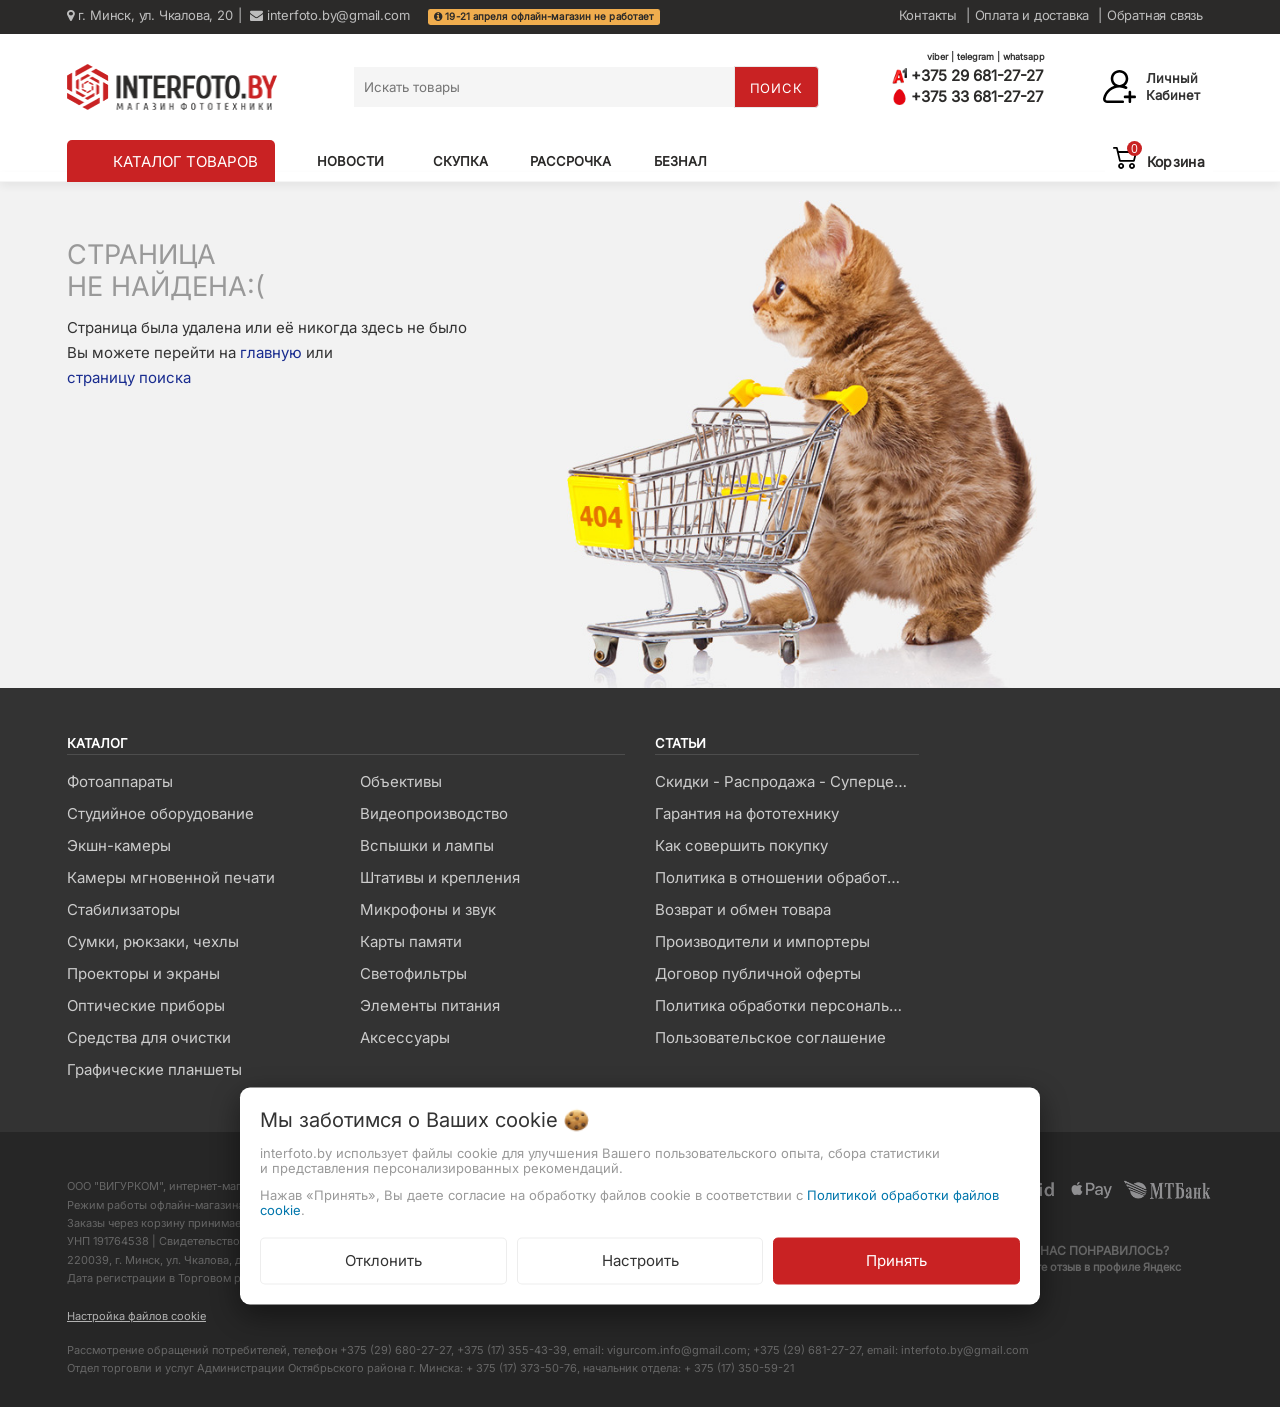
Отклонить (383, 1259)
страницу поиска (129, 377)
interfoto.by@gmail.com (329, 15)
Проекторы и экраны (143, 973)
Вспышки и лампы (427, 845)
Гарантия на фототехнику (747, 813)
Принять (896, 1259)
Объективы (401, 781)
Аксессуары (405, 1037)
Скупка (460, 161)
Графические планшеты (154, 1069)
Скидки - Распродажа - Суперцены (784, 781)
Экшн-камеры (119, 845)
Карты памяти (411, 941)
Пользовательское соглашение (770, 1037)
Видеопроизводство (434, 813)
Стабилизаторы (123, 909)
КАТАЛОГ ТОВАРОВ (185, 161)
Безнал (680, 161)
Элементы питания (430, 1005)
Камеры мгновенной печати (171, 877)
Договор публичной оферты (758, 973)
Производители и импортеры (762, 941)
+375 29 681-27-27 (967, 75)
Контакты (928, 15)
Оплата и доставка (1032, 15)
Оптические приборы (146, 1005)
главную (271, 352)
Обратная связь (1155, 15)
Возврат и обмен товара (743, 909)
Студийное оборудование (160, 813)
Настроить (640, 1259)
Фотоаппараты (120, 781)
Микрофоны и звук (428, 909)
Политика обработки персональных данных (786, 1005)
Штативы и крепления (440, 877)
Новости (350, 161)
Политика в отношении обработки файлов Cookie (786, 877)
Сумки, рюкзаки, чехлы (153, 941)
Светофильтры (413, 973)
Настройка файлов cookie (136, 1316)
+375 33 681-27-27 (967, 96)
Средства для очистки (149, 1037)
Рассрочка (570, 161)
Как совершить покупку (741, 845)
